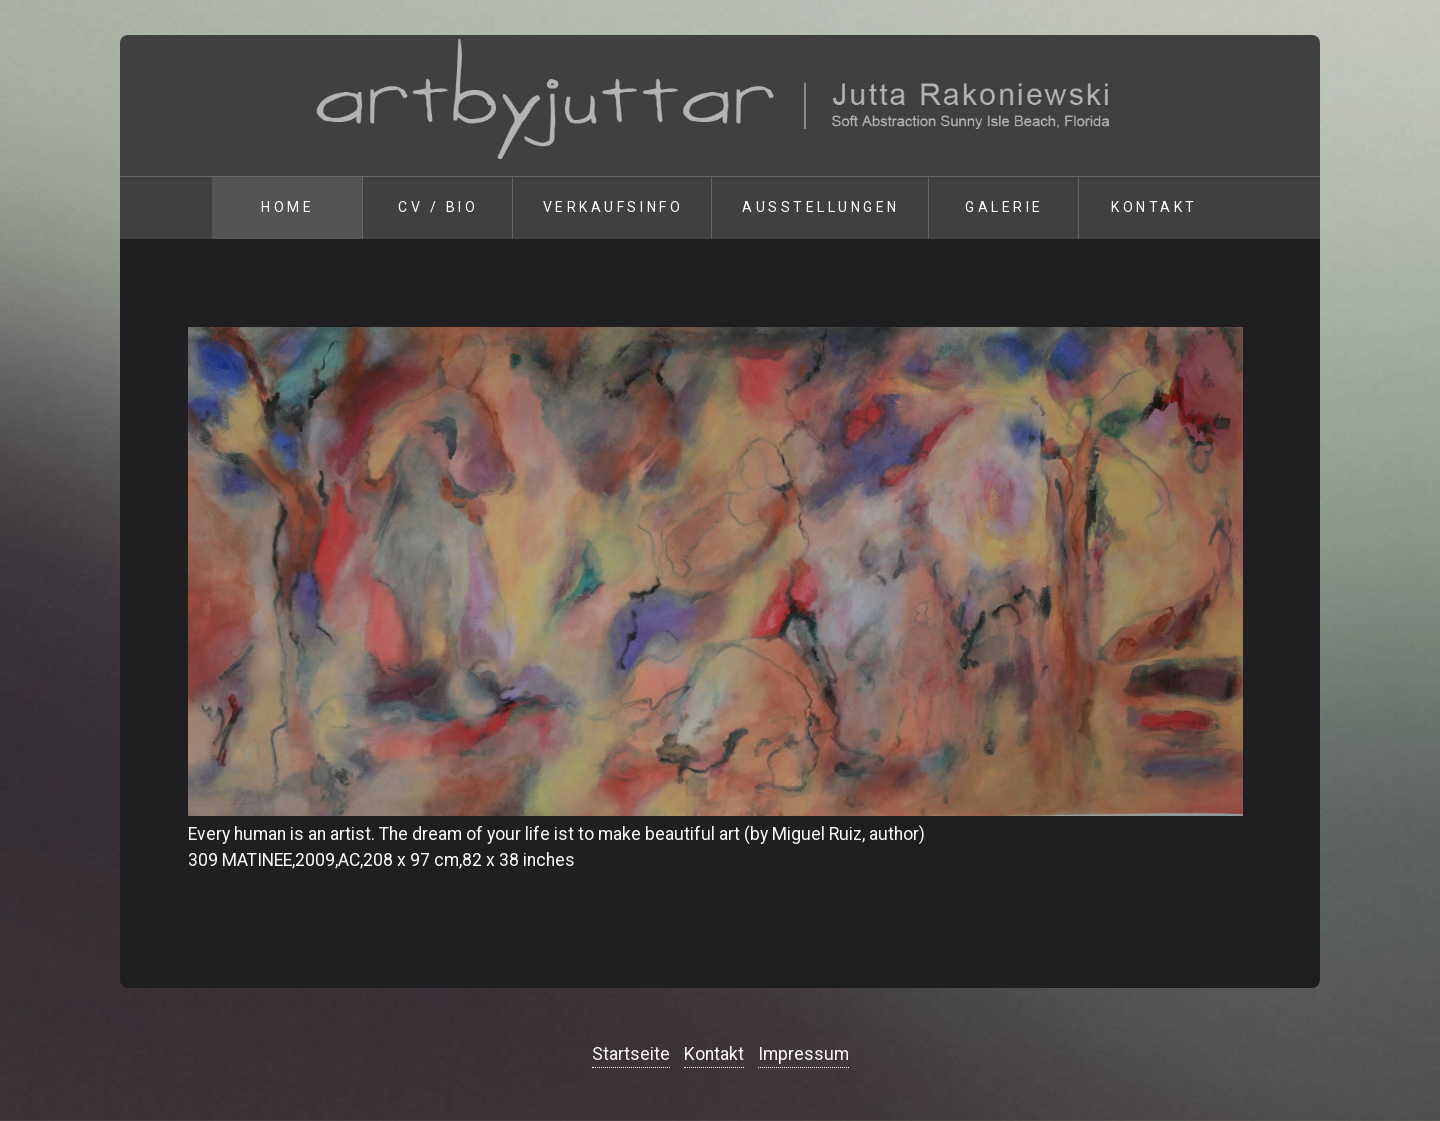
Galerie (1004, 207)
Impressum (803, 1054)
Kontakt (1154, 207)
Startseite (631, 1054)
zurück (100, 239)
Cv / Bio (438, 207)
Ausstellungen (821, 207)
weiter (1340, 239)
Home (287, 207)
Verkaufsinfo (613, 207)
